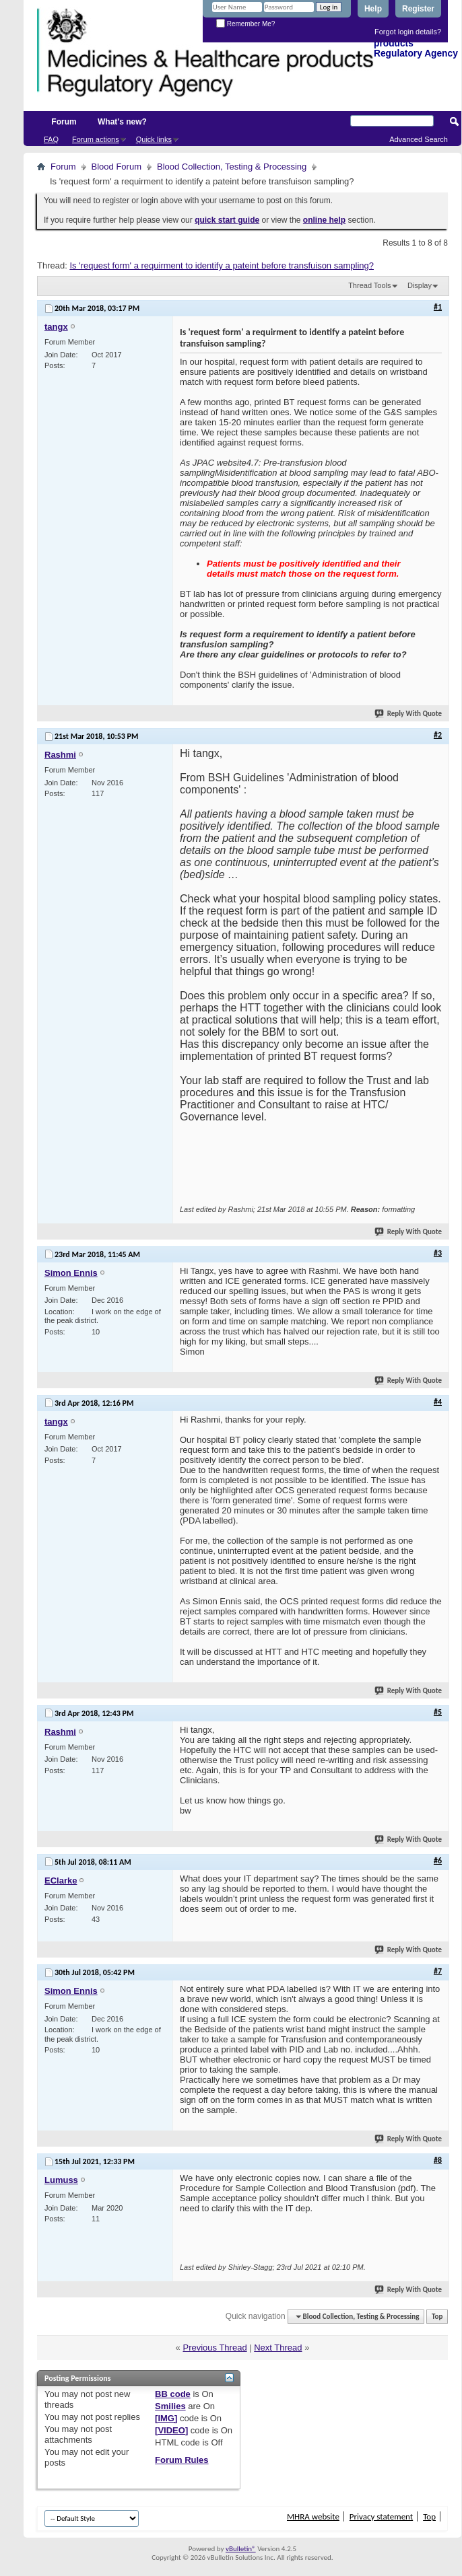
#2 (438, 735)
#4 (438, 1401)
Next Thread (278, 2347)
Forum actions (95, 139)
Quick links (154, 139)
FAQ (51, 139)
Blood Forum (116, 167)
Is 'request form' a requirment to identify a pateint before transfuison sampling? (221, 265)
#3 (438, 1253)
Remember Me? (245, 24)
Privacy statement (381, 2516)
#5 (438, 1712)
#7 (438, 1971)
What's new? (122, 122)
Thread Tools (369, 285)
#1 (438, 307)
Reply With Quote (409, 713)
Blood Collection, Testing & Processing (231, 167)
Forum (63, 122)
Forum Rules (181, 2460)
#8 (438, 2160)
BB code (173, 2394)
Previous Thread (214, 2347)
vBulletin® (241, 2548)
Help (373, 8)
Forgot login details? (407, 32)
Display (419, 285)
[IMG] (166, 2418)
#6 (438, 1860)
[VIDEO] (171, 2430)
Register (418, 8)
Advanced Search (418, 139)
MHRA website (313, 2516)
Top (437, 2316)
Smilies (170, 2406)
